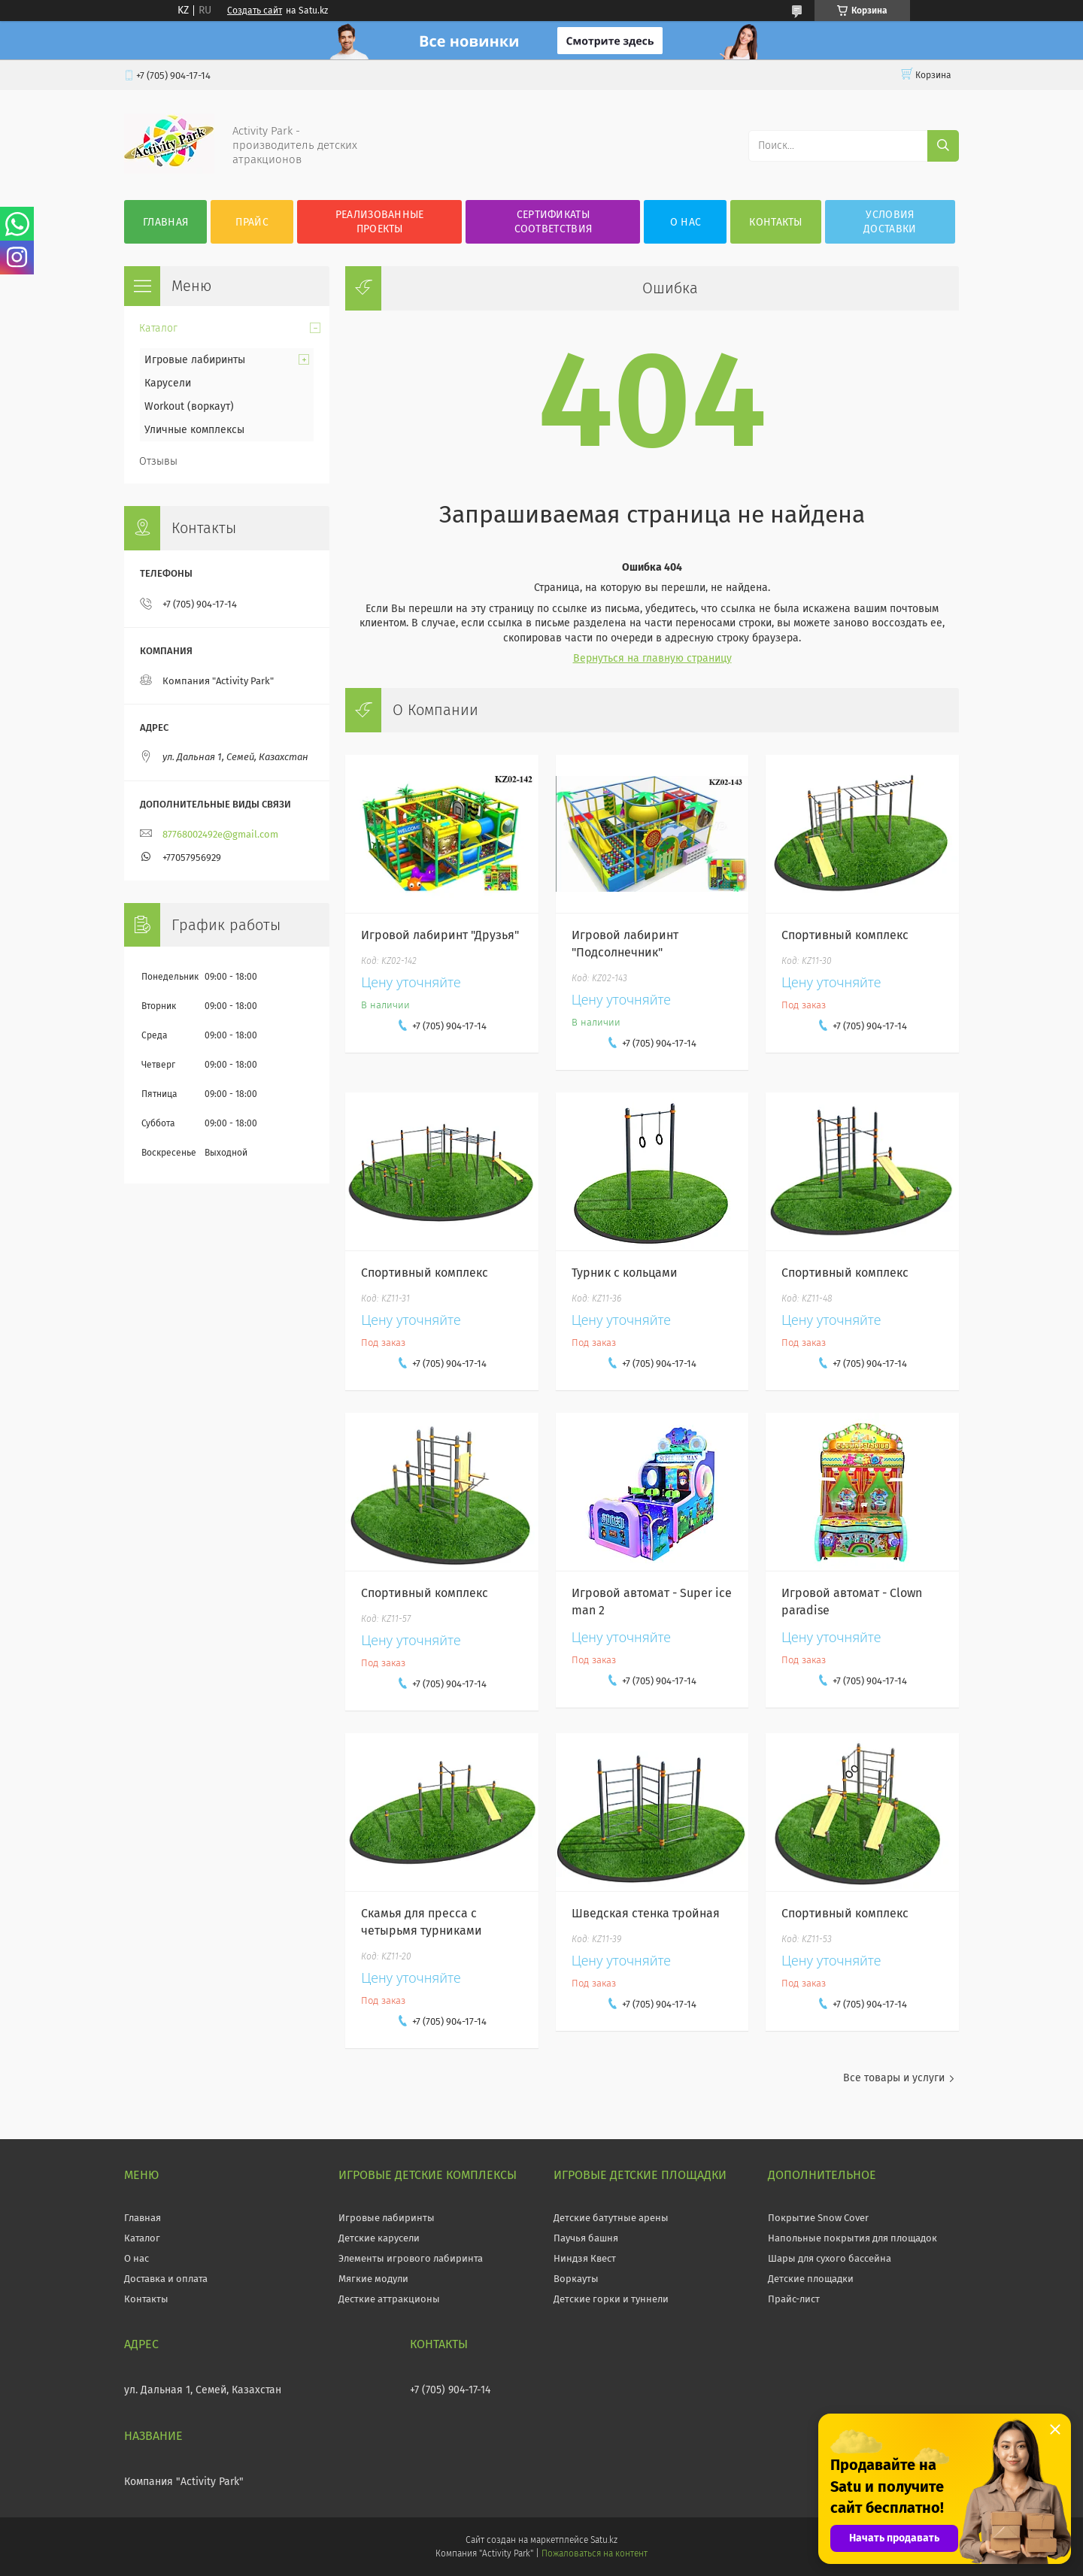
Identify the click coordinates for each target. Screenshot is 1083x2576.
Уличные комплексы (194, 429)
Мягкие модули (373, 2278)
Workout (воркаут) (189, 406)
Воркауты (576, 2278)
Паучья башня (586, 2238)
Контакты (775, 222)
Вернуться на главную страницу (652, 658)
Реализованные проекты (379, 221)
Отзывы (158, 461)
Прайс (251, 222)
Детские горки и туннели (611, 2299)
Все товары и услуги (894, 2077)
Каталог (158, 328)
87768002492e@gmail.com (220, 834)
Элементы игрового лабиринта (410, 2258)
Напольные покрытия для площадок (852, 2238)
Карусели (167, 383)
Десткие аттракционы (389, 2299)
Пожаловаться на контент (595, 2553)
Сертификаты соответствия (553, 221)
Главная (165, 222)
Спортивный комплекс (845, 935)
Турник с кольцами (625, 1272)
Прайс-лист (794, 2299)
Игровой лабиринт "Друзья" (440, 935)
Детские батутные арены (611, 2217)
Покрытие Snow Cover (818, 2217)
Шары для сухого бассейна (829, 2258)
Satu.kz (603, 2540)
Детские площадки (811, 2278)
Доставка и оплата (166, 2278)
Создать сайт (254, 10)
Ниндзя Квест (585, 2258)
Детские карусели (379, 2238)
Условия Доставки (889, 221)
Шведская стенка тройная (646, 1913)
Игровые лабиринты (194, 359)
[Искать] (943, 146)
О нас (686, 222)
